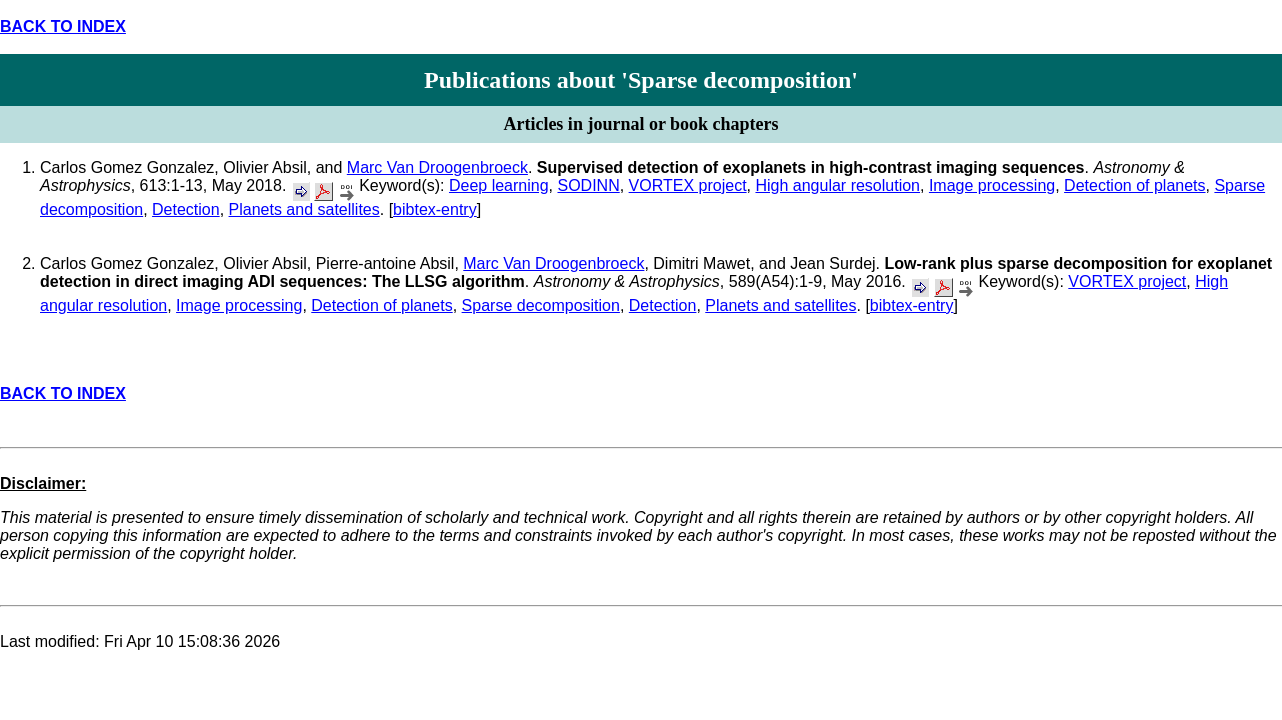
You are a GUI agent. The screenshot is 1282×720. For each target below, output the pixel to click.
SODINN (588, 185)
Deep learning (499, 185)
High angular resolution (837, 185)
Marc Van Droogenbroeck (437, 167)
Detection (186, 209)
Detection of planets (1134, 185)
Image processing (992, 185)
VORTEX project (688, 185)
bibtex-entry (435, 209)
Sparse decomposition (541, 305)
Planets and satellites (304, 209)
